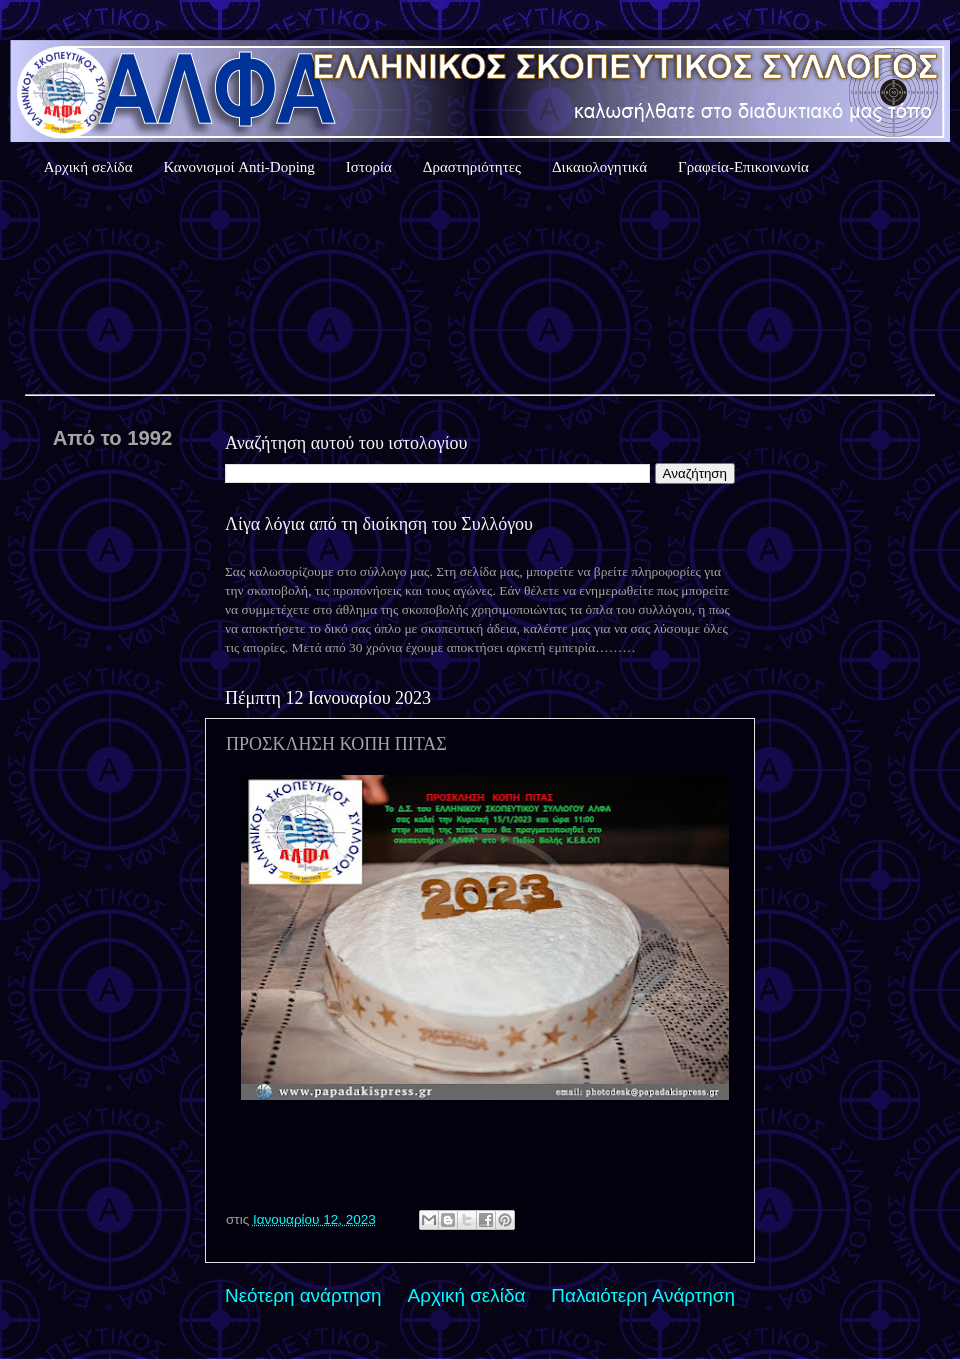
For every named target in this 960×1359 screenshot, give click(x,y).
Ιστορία (369, 167)
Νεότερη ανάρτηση (303, 1295)
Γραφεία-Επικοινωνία (743, 167)
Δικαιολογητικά (599, 167)
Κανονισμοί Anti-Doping (239, 167)
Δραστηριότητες (472, 167)
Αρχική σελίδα (88, 167)
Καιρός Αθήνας (480, 289)
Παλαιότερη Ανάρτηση (643, 1295)
